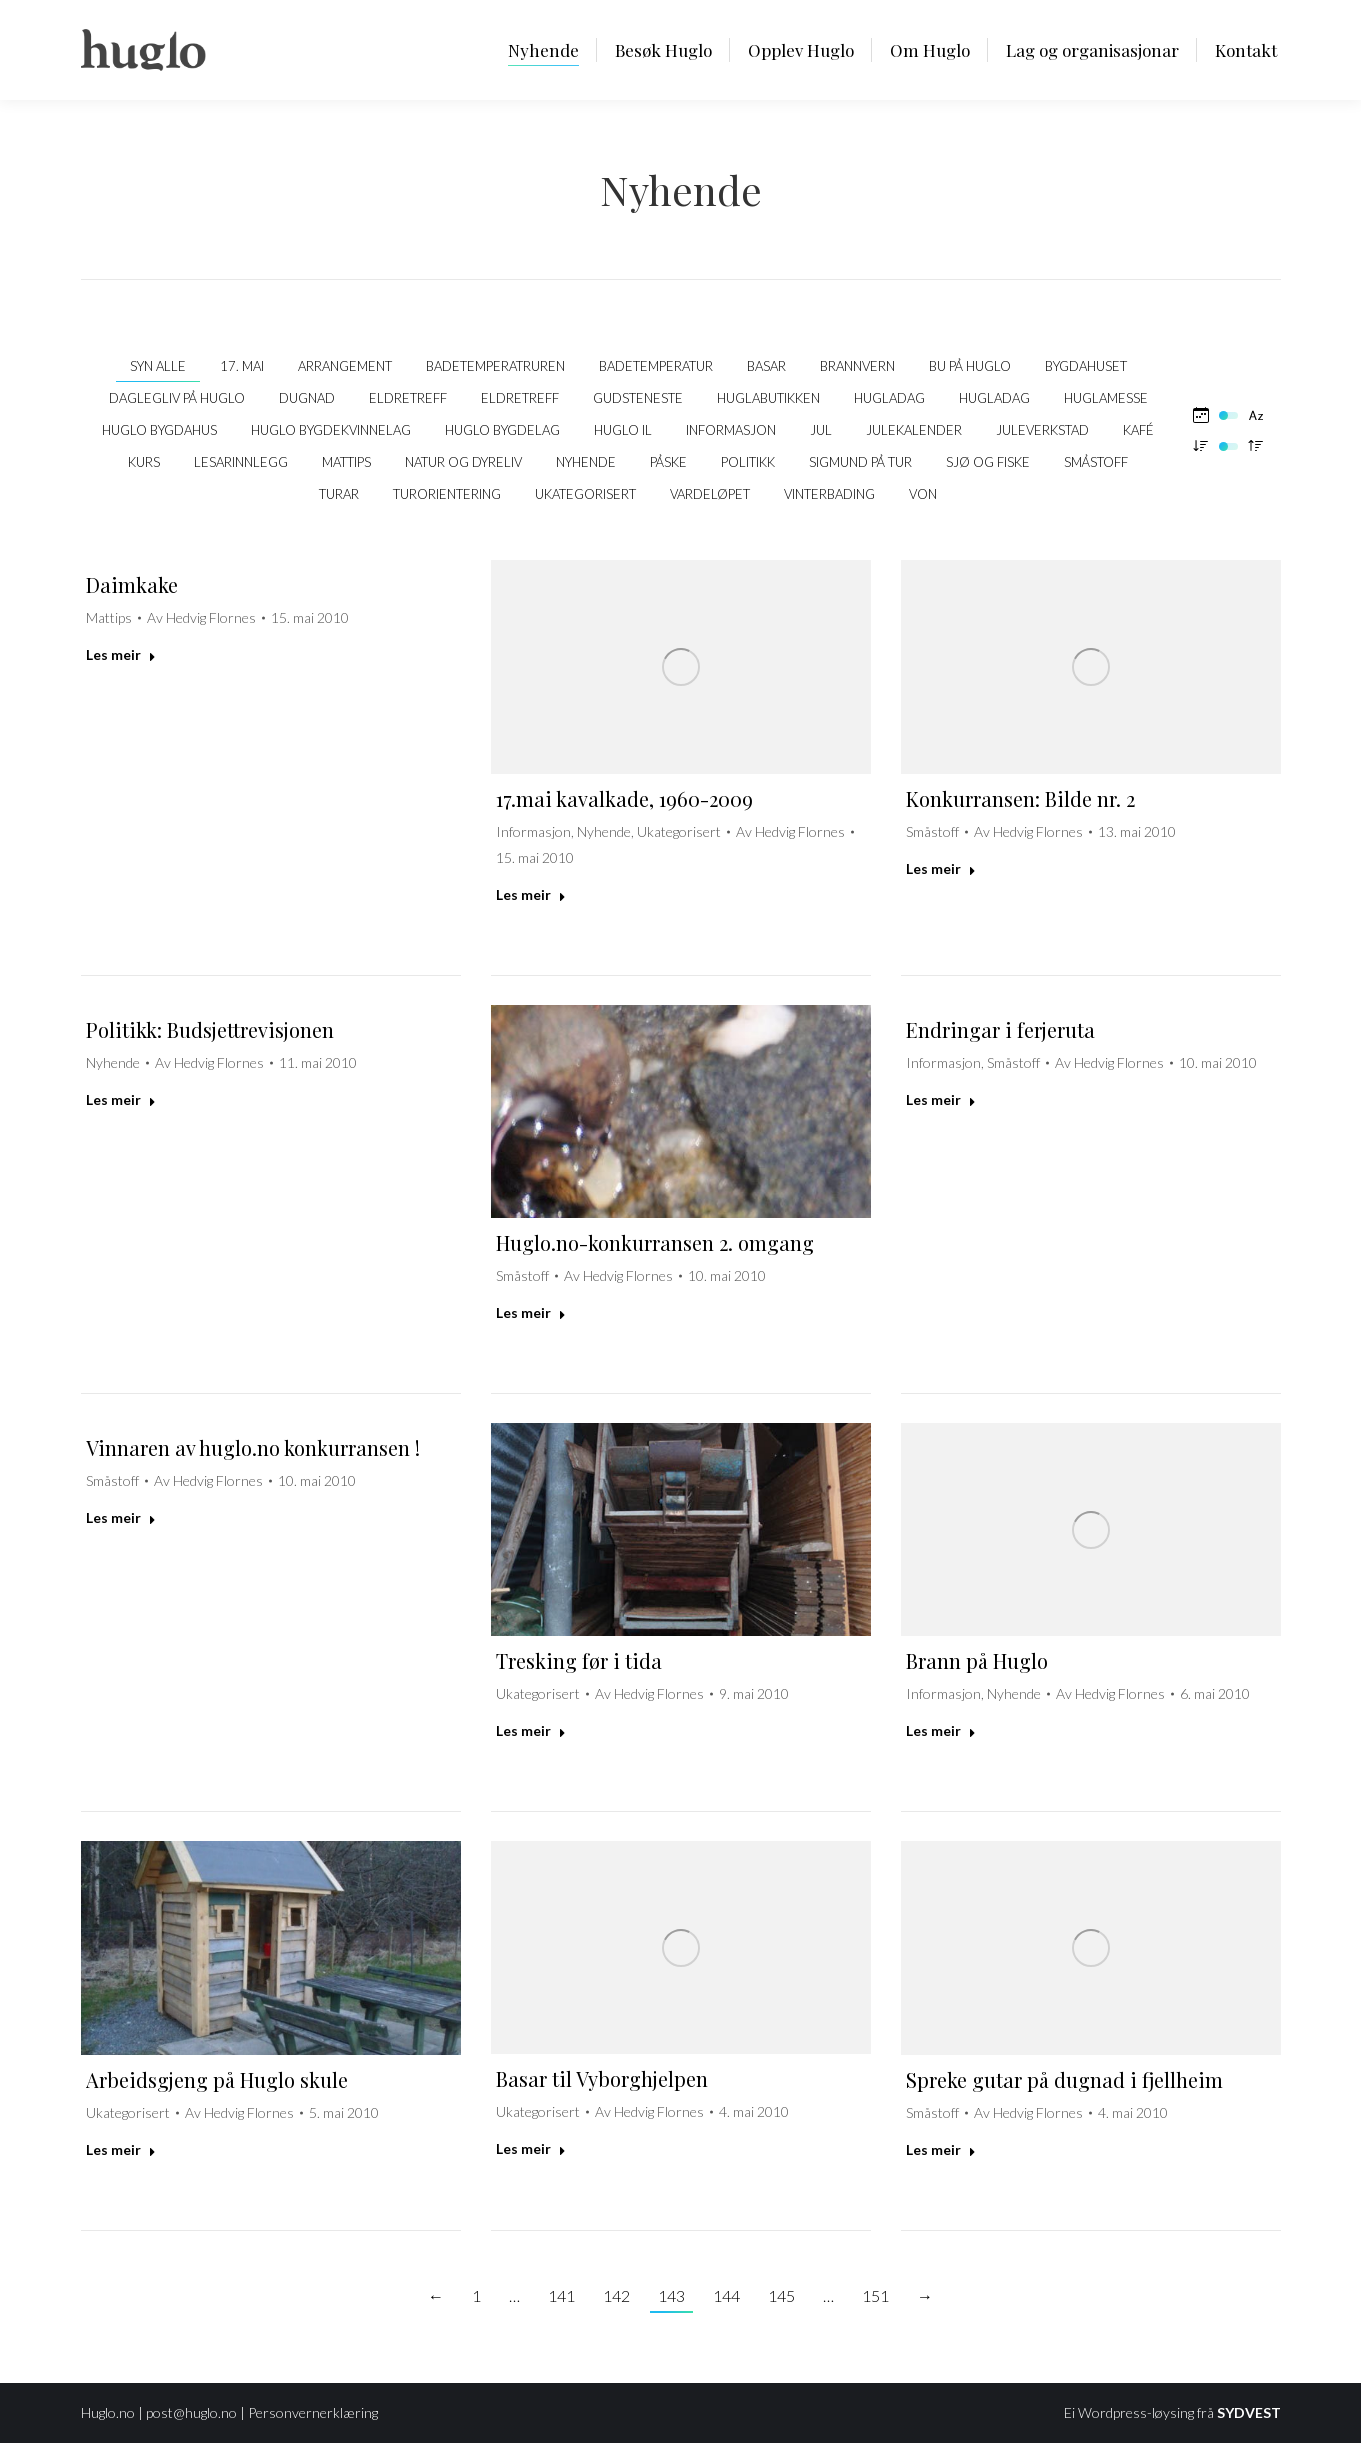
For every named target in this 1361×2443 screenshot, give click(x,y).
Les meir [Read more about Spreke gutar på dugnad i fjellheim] (941, 2149)
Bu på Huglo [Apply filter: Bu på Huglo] (970, 366)
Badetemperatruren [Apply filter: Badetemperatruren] (495, 366)
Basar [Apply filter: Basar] (766, 366)
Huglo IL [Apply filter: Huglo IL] (623, 430)
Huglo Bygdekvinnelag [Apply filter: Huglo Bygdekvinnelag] (331, 430)
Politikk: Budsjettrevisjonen (210, 1029)
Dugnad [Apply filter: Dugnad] (307, 398)
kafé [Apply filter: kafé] (1138, 430)
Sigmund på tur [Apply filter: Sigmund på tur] (860, 462)
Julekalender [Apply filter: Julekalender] (914, 430)
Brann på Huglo (977, 1660)
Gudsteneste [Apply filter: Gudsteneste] (638, 398)
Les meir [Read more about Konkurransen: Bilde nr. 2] (941, 868)
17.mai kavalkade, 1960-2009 (624, 798)
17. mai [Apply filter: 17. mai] (242, 366)
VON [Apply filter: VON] (923, 494)
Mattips (109, 617)
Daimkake (132, 584)
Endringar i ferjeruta (1000, 1029)
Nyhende (604, 831)
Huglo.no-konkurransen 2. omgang (655, 1242)
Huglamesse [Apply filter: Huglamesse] (1106, 398)
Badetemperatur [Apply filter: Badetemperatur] (656, 366)
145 (781, 2295)
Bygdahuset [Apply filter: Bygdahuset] (1086, 366)
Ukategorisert (679, 831)
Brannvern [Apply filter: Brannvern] (857, 366)
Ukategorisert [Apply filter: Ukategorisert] (585, 494)
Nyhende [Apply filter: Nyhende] (586, 462)
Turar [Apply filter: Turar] (339, 494)
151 (875, 2295)
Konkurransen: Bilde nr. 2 (1020, 798)
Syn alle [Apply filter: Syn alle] (158, 366)
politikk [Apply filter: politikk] (748, 462)
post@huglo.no (191, 2412)
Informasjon (533, 831)
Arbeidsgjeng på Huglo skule (217, 2079)
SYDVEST (1249, 2412)
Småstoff (932, 831)
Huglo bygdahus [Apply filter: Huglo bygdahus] (159, 430)
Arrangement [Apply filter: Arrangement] (345, 366)
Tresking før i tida (579, 1660)
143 (671, 2295)
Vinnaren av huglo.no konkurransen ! (253, 1447)
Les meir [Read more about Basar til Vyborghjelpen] (531, 2148)
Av (201, 617)
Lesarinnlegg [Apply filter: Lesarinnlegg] (241, 462)
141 (561, 2295)
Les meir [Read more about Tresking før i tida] (531, 1730)
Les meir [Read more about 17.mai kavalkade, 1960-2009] (531, 894)
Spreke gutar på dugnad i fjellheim (1064, 2079)
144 (726, 2295)
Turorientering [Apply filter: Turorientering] (447, 494)
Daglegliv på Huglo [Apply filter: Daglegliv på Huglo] (177, 398)
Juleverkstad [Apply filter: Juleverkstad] (1042, 430)
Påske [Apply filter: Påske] (668, 462)
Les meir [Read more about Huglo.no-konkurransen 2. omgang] (531, 1312)
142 (616, 2295)
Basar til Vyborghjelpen (602, 2078)
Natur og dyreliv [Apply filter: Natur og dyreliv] (463, 462)
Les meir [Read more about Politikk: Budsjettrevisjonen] (121, 1099)
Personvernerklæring (313, 2412)
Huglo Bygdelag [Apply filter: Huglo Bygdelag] (502, 430)
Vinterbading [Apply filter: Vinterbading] (829, 494)
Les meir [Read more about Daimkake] (121, 654)
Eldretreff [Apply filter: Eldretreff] (408, 398)
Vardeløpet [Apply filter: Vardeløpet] (710, 494)
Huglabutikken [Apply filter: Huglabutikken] (768, 398)
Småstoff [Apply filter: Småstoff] (1096, 462)
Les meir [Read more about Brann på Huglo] (941, 1730)
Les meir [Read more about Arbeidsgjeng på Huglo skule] (121, 2149)
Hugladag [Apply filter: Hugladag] (889, 398)
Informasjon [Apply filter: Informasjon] (731, 430)
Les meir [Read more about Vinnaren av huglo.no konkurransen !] (121, 1517)
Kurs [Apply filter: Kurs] (144, 462)
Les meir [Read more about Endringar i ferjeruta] (941, 1099)
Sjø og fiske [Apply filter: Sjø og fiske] (988, 462)
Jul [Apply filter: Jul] (821, 430)
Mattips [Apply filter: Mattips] (346, 462)
